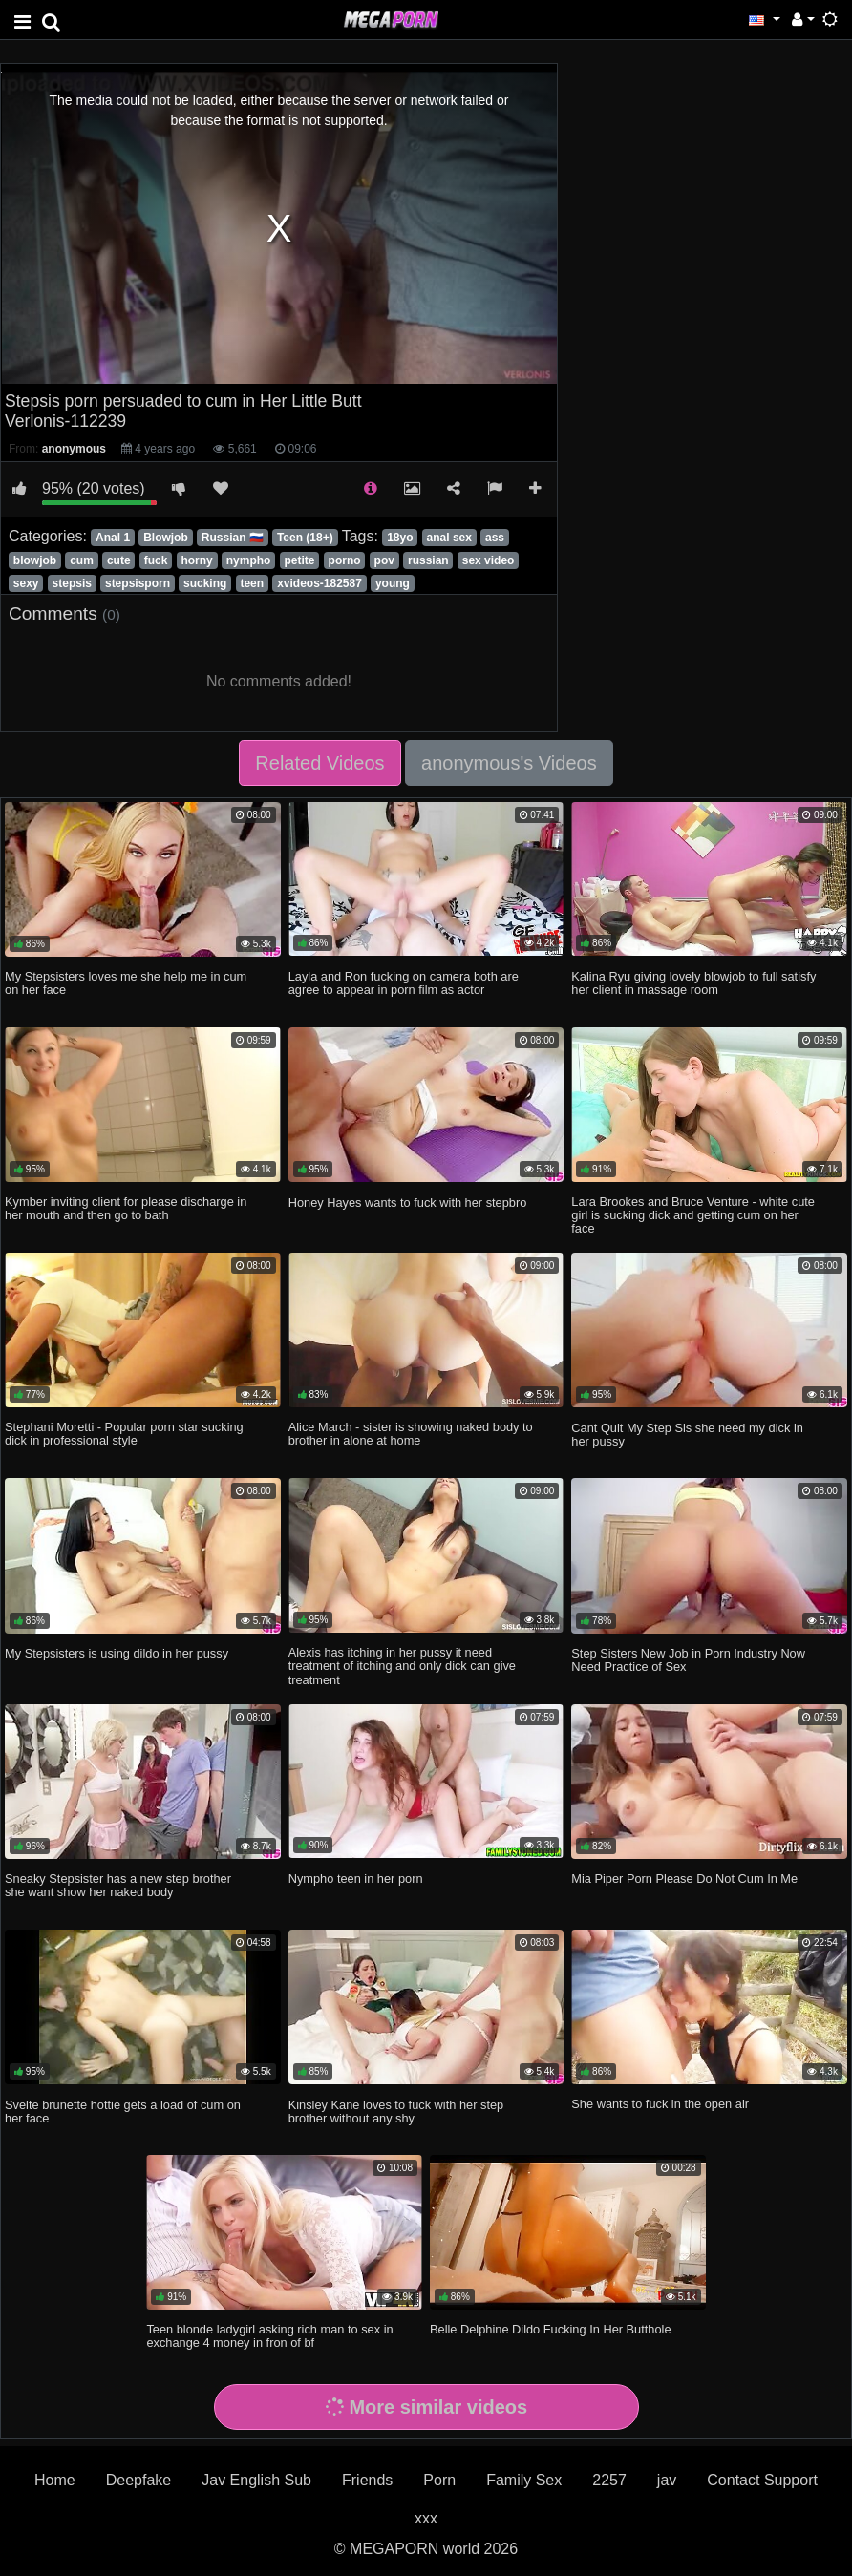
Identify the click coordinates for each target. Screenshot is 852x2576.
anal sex (449, 537)
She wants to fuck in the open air (660, 2104)
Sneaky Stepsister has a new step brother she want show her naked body (118, 1885)
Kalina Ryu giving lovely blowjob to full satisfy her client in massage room (693, 983)
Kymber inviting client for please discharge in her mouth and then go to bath (125, 1208)
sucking (204, 583)
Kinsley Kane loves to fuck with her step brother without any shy (395, 2111)
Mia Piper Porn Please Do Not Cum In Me (684, 1878)
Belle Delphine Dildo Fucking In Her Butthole (550, 2329)
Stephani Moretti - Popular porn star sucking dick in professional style (124, 1433)
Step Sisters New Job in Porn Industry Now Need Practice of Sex (688, 1660)
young (392, 583)
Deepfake (139, 2480)
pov (384, 560)
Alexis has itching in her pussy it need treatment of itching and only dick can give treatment (402, 1665)
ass (494, 537)
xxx (426, 2518)
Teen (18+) (305, 537)
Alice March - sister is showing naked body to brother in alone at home (410, 1433)
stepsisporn (137, 583)
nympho (248, 560)
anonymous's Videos (509, 762)
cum (82, 560)
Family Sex (524, 2480)
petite (299, 560)
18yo (400, 537)
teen (252, 583)
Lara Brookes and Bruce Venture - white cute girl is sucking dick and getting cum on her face (693, 1214)
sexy (26, 583)
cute (119, 560)
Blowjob (165, 537)
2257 (609, 2480)
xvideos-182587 (319, 583)
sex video (488, 560)
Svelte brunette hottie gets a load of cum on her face (123, 2111)
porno (345, 560)
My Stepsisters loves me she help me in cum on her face (125, 983)
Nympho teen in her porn (355, 1878)
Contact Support (762, 2480)
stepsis (72, 583)
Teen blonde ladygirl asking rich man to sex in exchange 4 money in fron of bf (269, 2336)
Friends (367, 2480)
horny (196, 560)
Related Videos (319, 762)
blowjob (34, 560)
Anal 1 (113, 537)
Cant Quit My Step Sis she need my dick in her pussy (687, 1434)
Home (54, 2480)
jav (666, 2480)
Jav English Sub (256, 2480)
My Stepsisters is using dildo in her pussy (116, 1653)
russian (428, 560)
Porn (439, 2480)
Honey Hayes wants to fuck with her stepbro (407, 1202)
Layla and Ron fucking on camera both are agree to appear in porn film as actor (403, 983)
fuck (156, 560)
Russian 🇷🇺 (233, 537)
